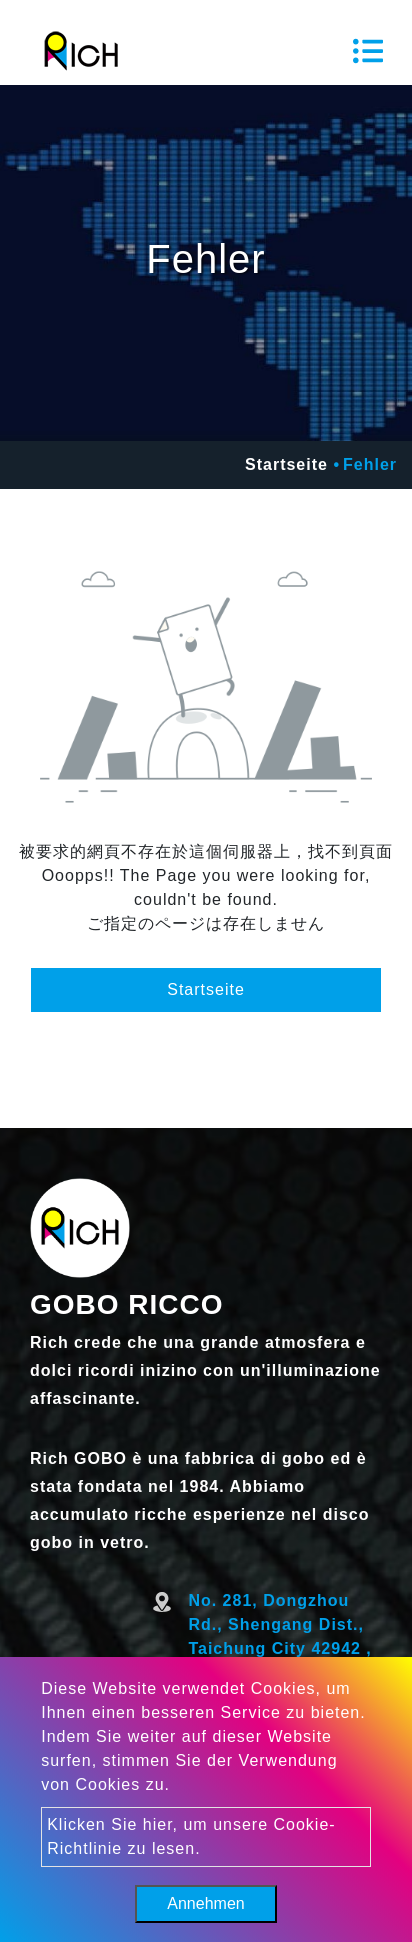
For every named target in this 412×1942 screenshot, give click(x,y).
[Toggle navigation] (368, 51)
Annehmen (205, 1903)
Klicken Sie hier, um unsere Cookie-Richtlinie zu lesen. (191, 1836)
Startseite (286, 464)
